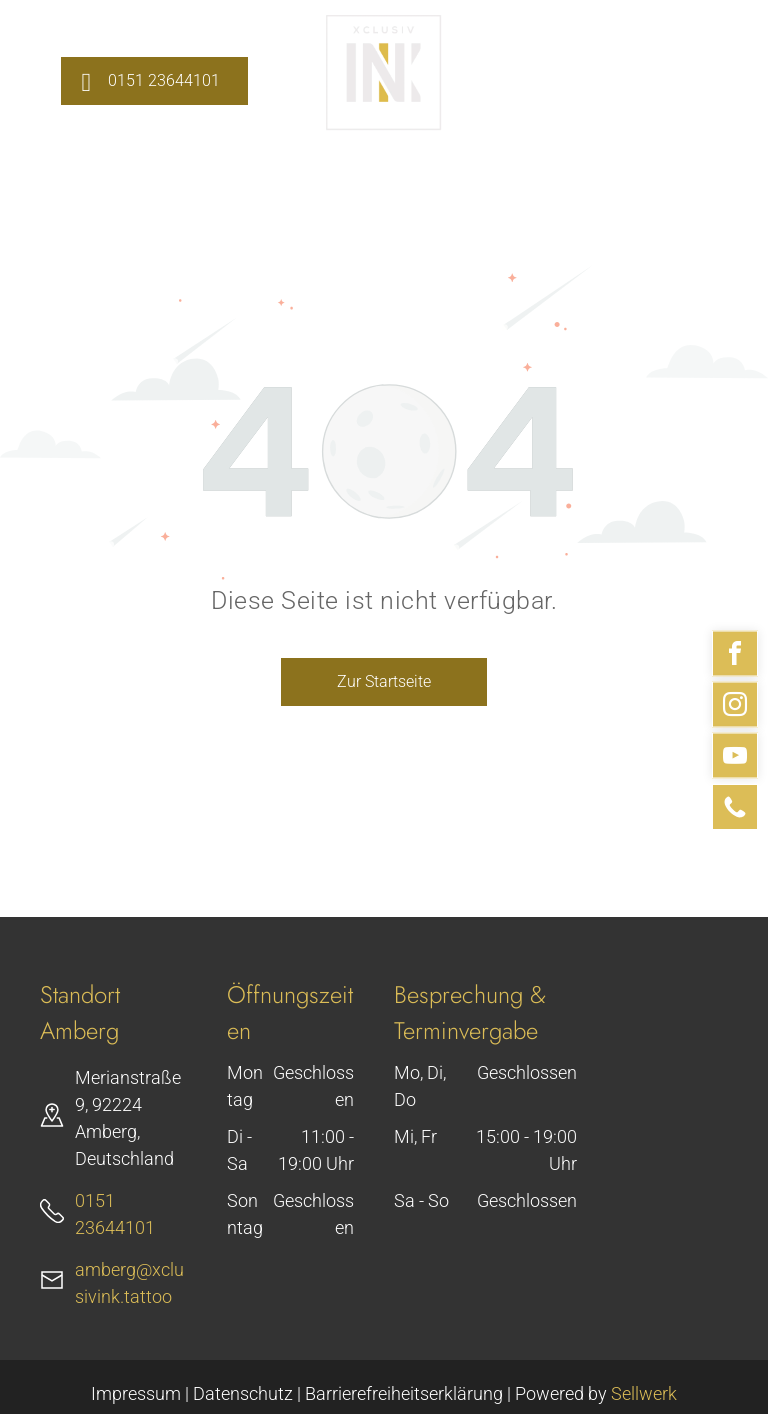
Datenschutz (243, 1393)
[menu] (724, 74)
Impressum (136, 1393)
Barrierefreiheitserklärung (404, 1393)
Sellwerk (644, 1393)
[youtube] (735, 758)
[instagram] (735, 707)
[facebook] (735, 656)
